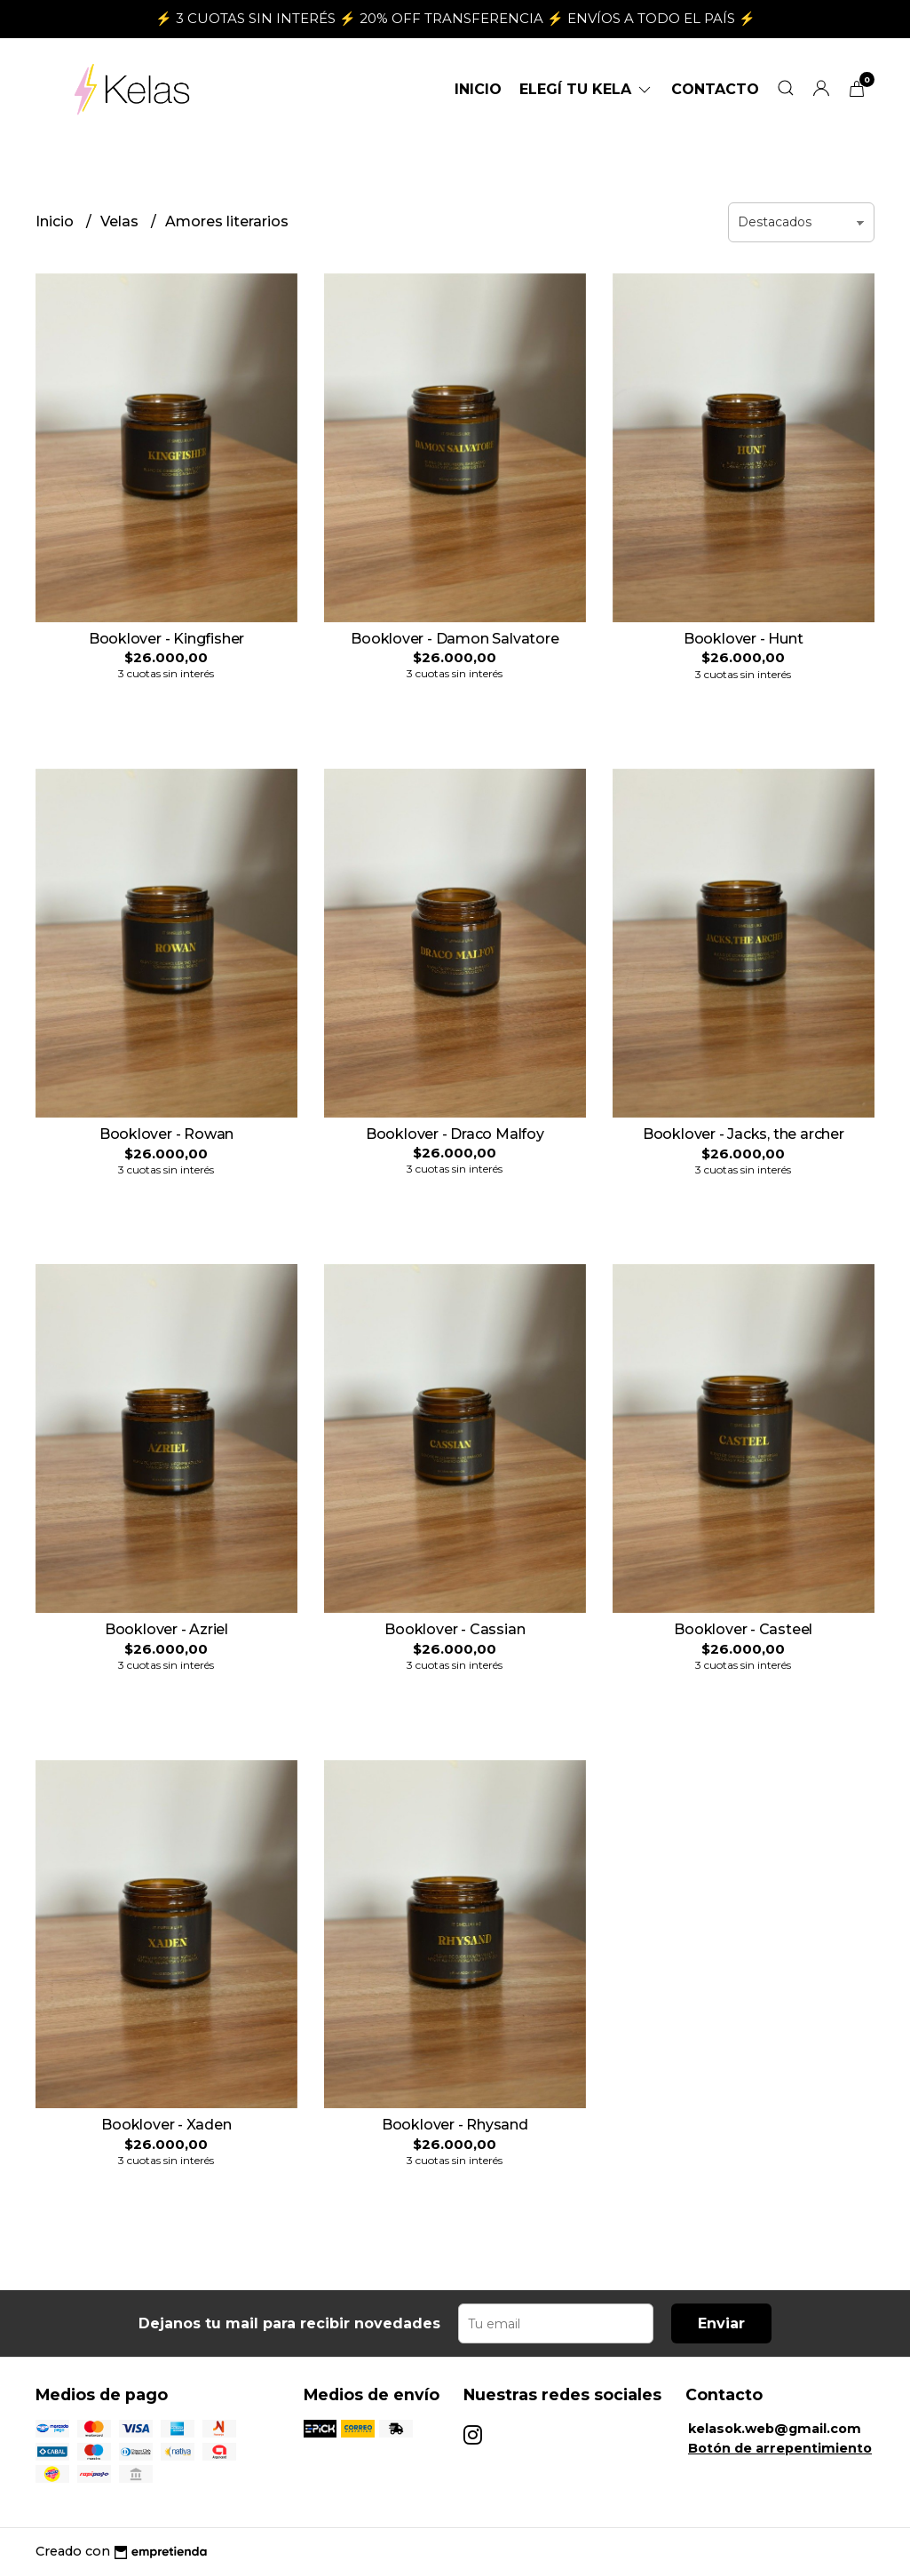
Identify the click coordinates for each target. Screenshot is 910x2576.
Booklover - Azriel (166, 1629)
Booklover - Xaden (166, 2124)
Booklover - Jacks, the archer (743, 1134)
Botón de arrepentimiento (780, 2448)
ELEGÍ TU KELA (586, 89)
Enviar (721, 2323)
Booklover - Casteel (743, 1629)
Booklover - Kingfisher (166, 638)
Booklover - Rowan (166, 1134)
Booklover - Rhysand (455, 2124)
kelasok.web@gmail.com (774, 2429)
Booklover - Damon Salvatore (454, 638)
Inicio (478, 89)
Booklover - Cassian (454, 1629)
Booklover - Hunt (743, 638)
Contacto (715, 89)
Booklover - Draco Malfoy (455, 1134)
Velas (121, 221)
